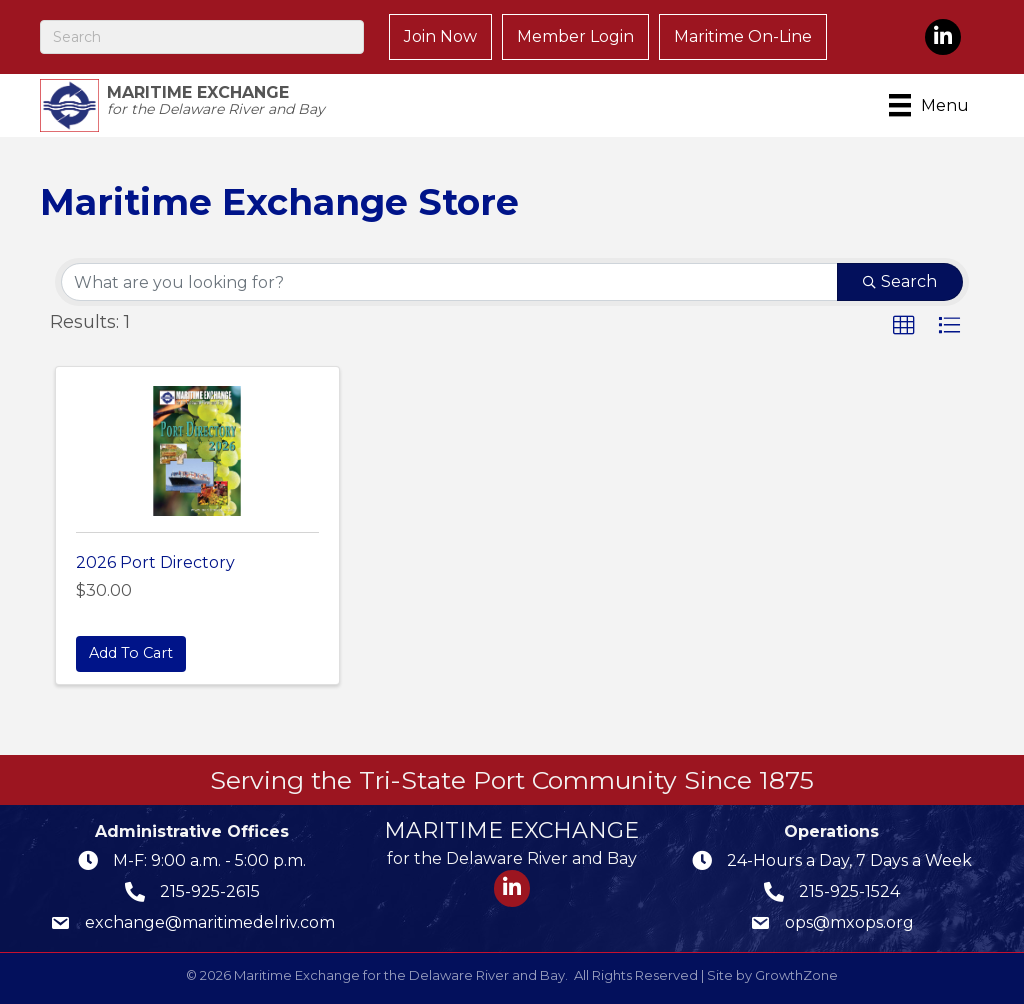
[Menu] (932, 105)
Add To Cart (131, 653)
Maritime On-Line (743, 36)
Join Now (440, 36)
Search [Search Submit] (900, 281)
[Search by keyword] (449, 282)
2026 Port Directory (155, 562)
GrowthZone (796, 975)
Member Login (575, 36)
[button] (904, 326)
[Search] (202, 37)
